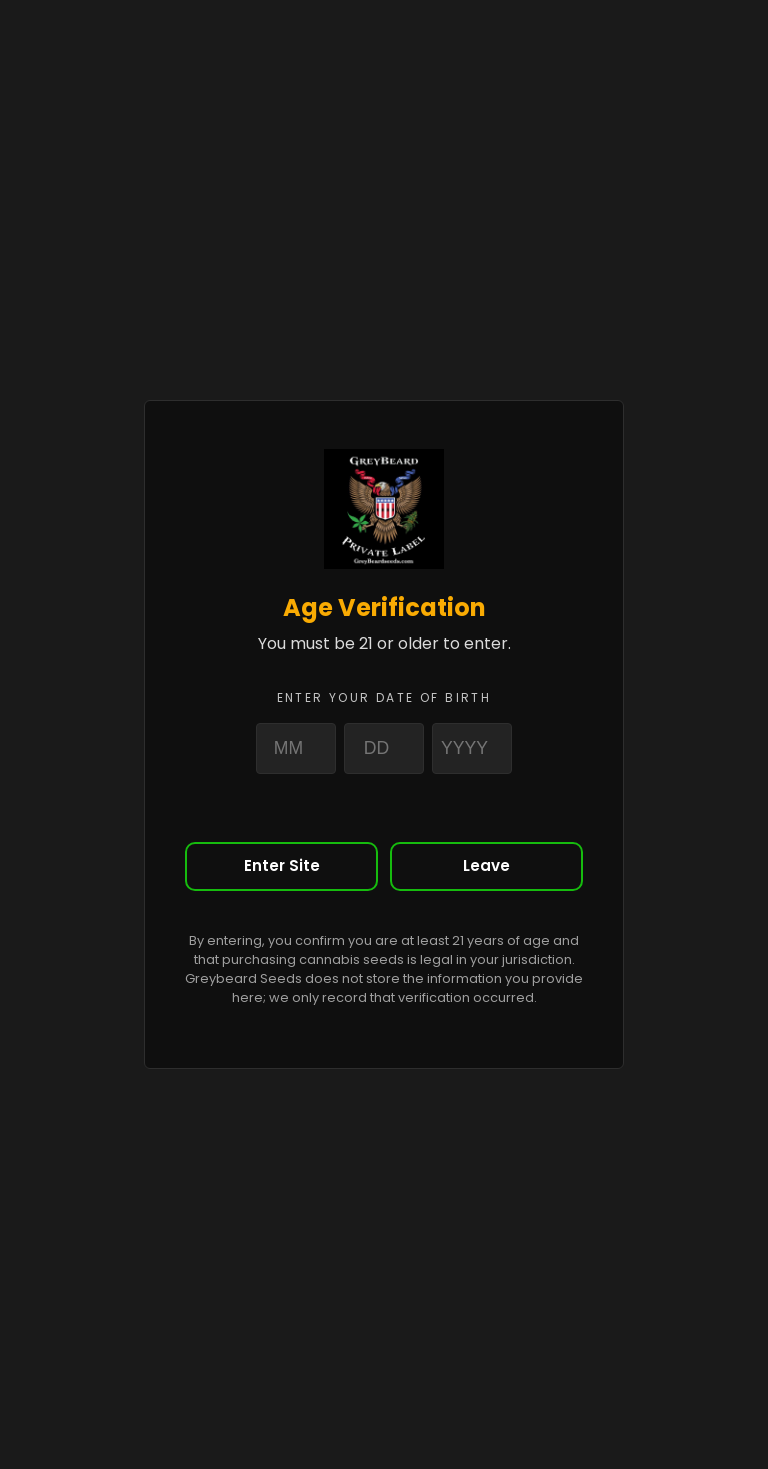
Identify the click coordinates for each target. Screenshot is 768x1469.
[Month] (296, 748)
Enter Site (282, 865)
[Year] (472, 748)
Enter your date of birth (384, 697)
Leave (486, 865)
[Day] (384, 748)
